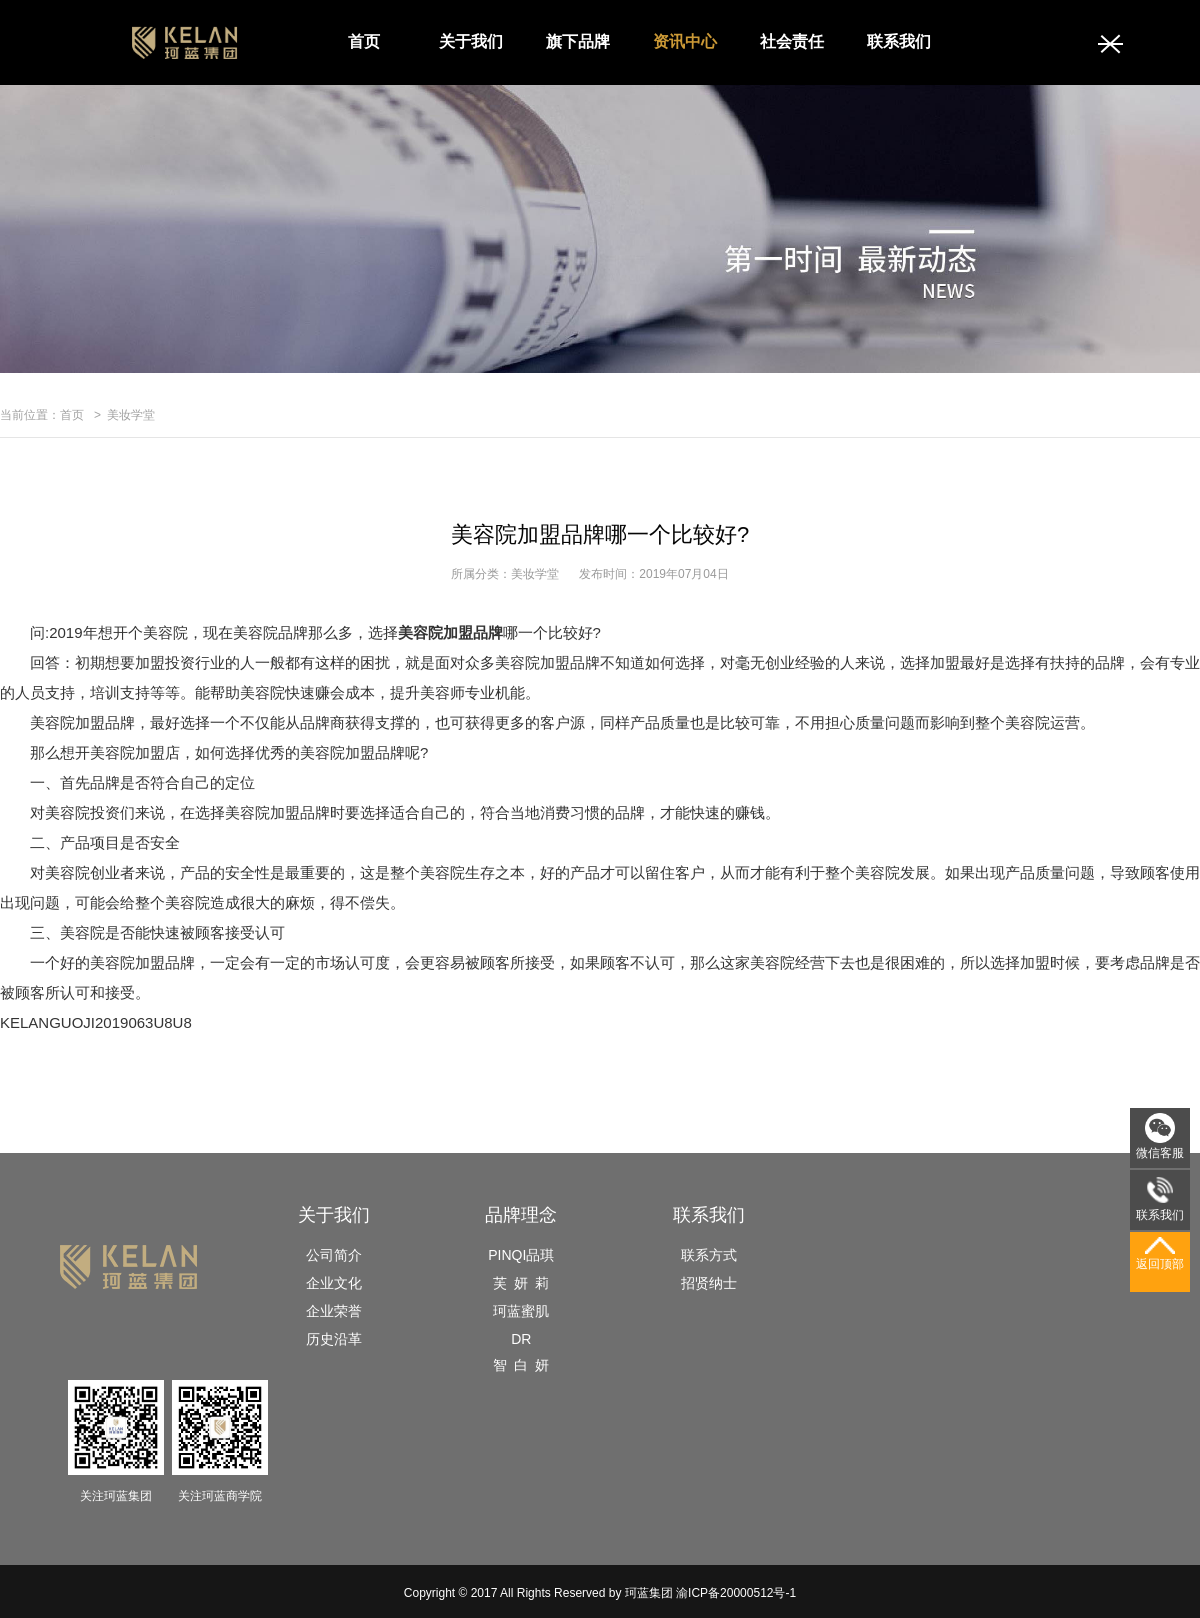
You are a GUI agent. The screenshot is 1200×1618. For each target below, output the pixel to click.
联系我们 (899, 41)
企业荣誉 (334, 1311)
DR (521, 1339)
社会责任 (792, 41)
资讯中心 (685, 41)
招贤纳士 (709, 1283)
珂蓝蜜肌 (521, 1311)
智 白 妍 (521, 1365)
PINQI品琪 (521, 1255)
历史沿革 (334, 1339)
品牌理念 (521, 1215)
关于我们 (471, 41)
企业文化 (334, 1283)
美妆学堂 (131, 415)
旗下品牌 (578, 41)
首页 (364, 41)
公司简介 (334, 1255)
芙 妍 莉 (521, 1283)
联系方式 (709, 1255)
